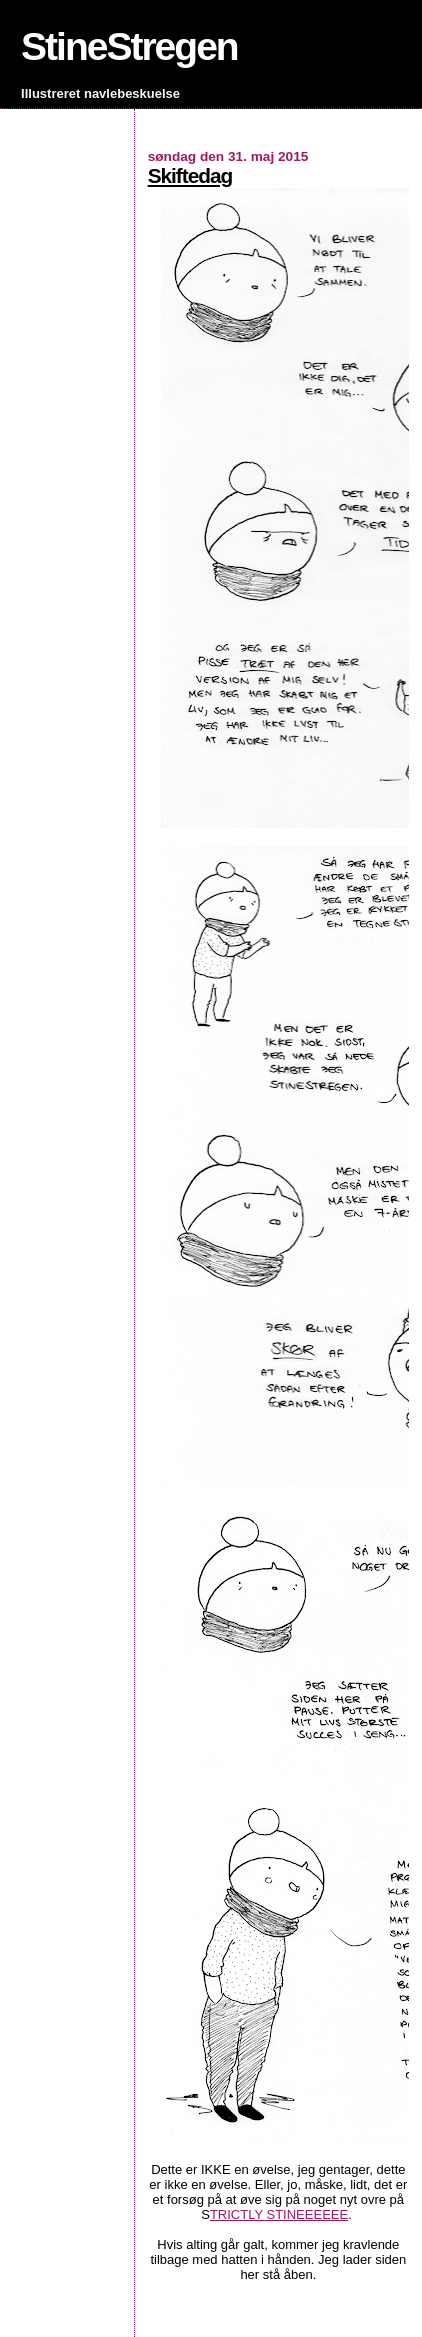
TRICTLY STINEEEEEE (279, 2214)
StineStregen (129, 46)
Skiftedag (190, 175)
